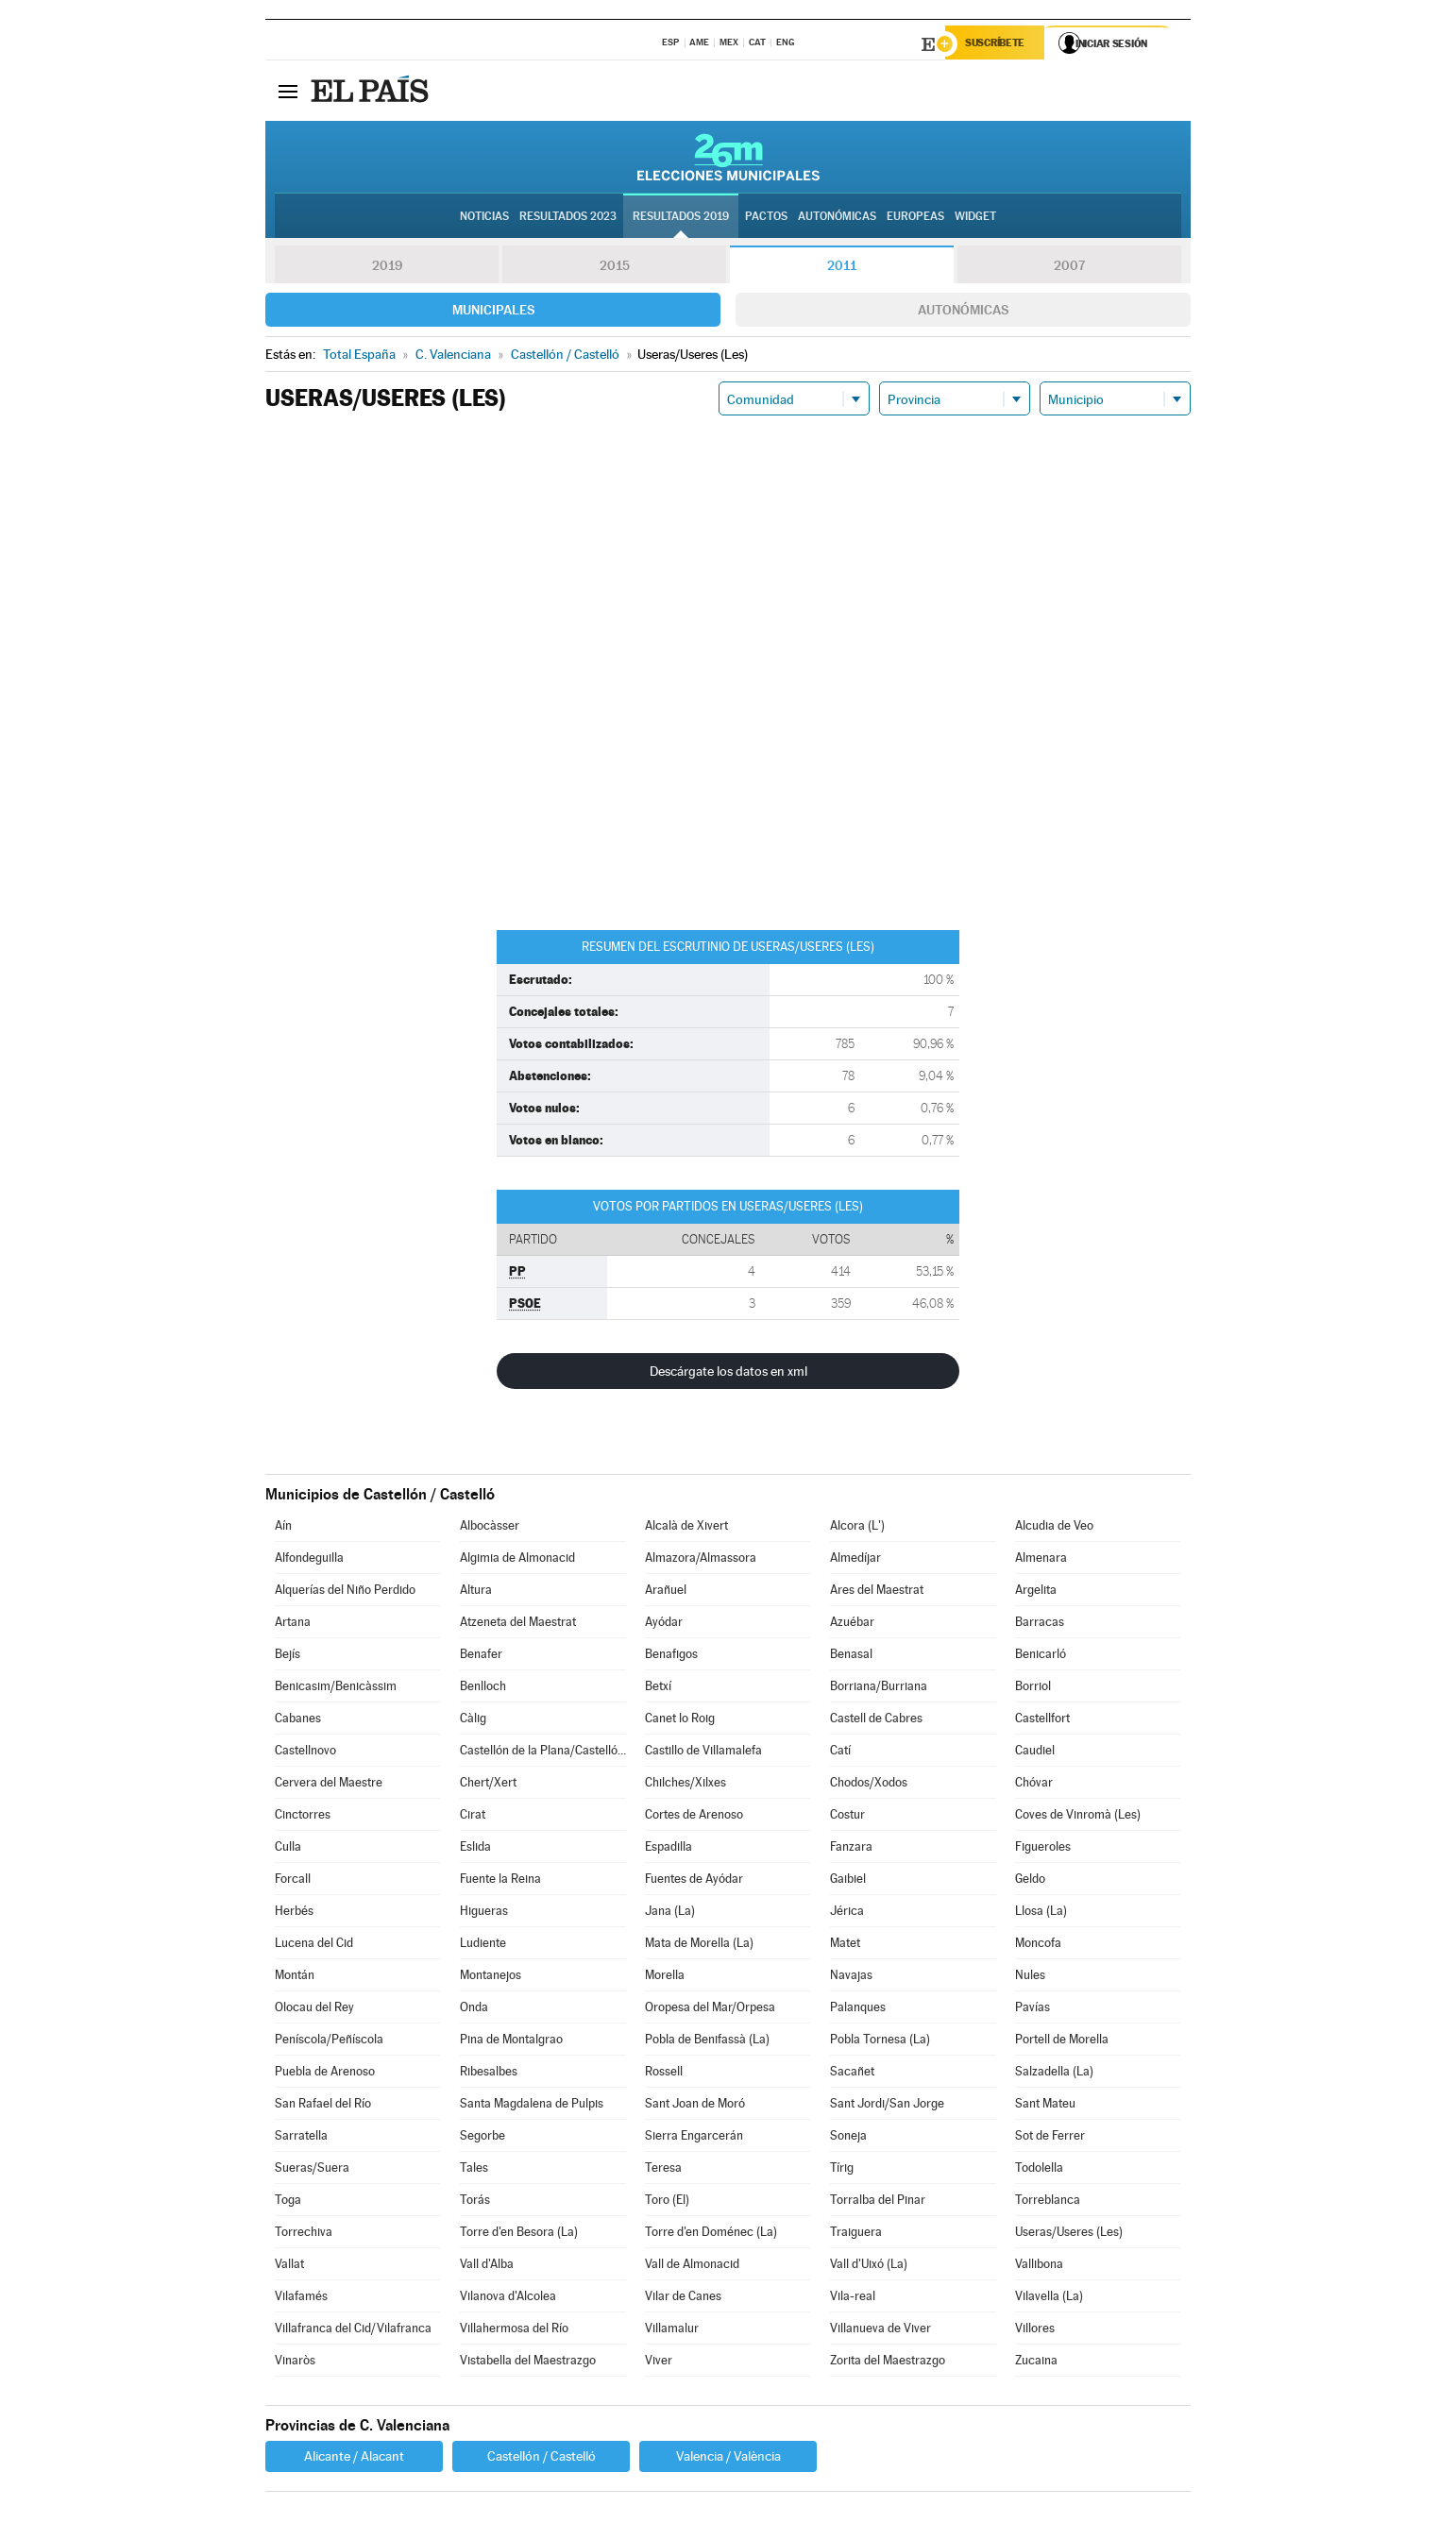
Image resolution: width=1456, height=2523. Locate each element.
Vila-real (852, 2299)
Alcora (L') (857, 1528)
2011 (841, 268)
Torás (475, 2202)
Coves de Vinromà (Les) (1078, 1817)
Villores (1035, 2331)
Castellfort (1042, 1721)
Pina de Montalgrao (511, 2042)
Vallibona (1039, 2267)
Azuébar (852, 1624)
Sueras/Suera (312, 2170)
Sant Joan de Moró (695, 2106)
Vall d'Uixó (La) (868, 2267)
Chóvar (1034, 1785)
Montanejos (490, 1978)
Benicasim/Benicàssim (336, 1689)
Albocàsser (489, 1528)
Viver (658, 2363)
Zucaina (1036, 2363)
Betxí (658, 1689)
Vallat (289, 2267)
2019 (387, 268)
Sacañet (852, 2074)
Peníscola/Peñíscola (329, 2042)
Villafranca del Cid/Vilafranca (353, 2331)
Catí (840, 1753)
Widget (975, 218)
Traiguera (856, 2234)
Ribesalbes (488, 2074)
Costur (847, 1817)
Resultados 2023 (568, 218)
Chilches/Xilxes (685, 1785)
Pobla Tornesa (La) (880, 2042)
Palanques (858, 2010)
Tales (474, 2170)
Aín (283, 1528)
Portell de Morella (1062, 2042)
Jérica (847, 1913)
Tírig (842, 2170)
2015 (615, 268)
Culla (288, 1849)
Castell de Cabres (876, 1721)
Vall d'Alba (487, 2267)
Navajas (851, 1978)
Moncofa (1038, 1946)
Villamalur (672, 2331)
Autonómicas (963, 312)
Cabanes (298, 1721)
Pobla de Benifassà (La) (707, 2042)
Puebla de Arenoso (325, 2074)
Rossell (664, 2074)
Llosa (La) (1041, 1913)
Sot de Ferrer (1050, 2138)
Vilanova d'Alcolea (508, 2299)
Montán (294, 1978)
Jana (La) (670, 1913)
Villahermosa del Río (514, 2331)
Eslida (475, 1849)
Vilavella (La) (1049, 2299)
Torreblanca (1047, 2202)
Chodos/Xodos (868, 1785)
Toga (288, 2202)
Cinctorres (302, 1817)
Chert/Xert (488, 1785)
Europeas (915, 218)
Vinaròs (295, 2363)
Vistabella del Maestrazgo (528, 2363)
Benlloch (483, 1689)
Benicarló (1040, 1657)
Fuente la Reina (500, 1881)
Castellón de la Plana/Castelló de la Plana (543, 1753)
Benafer (481, 1657)
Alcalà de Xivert (686, 1528)
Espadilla (668, 1849)
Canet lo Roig (680, 1721)
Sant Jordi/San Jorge (887, 2106)
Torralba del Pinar (877, 2202)
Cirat (472, 1817)
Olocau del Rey (314, 2010)
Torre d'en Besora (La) (519, 2234)
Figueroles (1043, 1849)
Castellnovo (305, 1753)
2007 (1069, 268)
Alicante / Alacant (354, 2458)
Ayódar (664, 1624)
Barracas (1039, 1624)
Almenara (1041, 1560)
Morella (665, 1978)
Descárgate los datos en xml (728, 1373)
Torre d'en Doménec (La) (711, 2234)
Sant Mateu (1045, 2106)
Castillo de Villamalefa (703, 1753)
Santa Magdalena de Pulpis (531, 2106)
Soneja (848, 2138)
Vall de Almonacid (692, 2267)
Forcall (293, 1881)
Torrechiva (303, 2234)
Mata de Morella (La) (699, 1946)
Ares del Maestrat (876, 1592)
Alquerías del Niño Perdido (345, 1592)
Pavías (1032, 2010)
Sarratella (301, 2138)
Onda (474, 2010)
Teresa (663, 2170)
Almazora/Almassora (700, 1560)
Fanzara (851, 1849)
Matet (845, 1946)
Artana (293, 1624)
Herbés (294, 1913)
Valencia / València (728, 2458)
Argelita (1036, 1592)
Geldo (1030, 1881)
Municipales (493, 312)
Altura (476, 1592)
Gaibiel (848, 1881)
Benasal (851, 1657)
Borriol (1033, 1689)
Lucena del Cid (314, 1946)
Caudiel (1035, 1753)
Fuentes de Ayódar (694, 1881)
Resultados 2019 (681, 218)
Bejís (287, 1657)
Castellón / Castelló (541, 2458)
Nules (1030, 1978)
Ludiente (483, 1946)
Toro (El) (667, 2202)
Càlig (473, 1721)
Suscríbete (998, 44)
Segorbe (482, 2138)
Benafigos (671, 1657)
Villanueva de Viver (880, 2331)
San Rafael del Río (323, 2106)
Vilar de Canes (683, 2299)
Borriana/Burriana (878, 1689)
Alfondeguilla (309, 1560)
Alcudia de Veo (1054, 1528)
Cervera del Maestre (328, 1785)
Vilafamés (301, 2299)
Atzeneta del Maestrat (518, 1624)
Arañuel (665, 1592)
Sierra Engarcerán (694, 2138)
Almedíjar (855, 1560)
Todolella (1039, 2170)
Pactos (766, 218)
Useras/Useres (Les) (1069, 2234)
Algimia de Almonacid (517, 1560)
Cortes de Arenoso (694, 1817)
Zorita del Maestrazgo (887, 2363)
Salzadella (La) (1054, 2074)
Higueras (484, 1913)
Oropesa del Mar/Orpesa (710, 2010)
